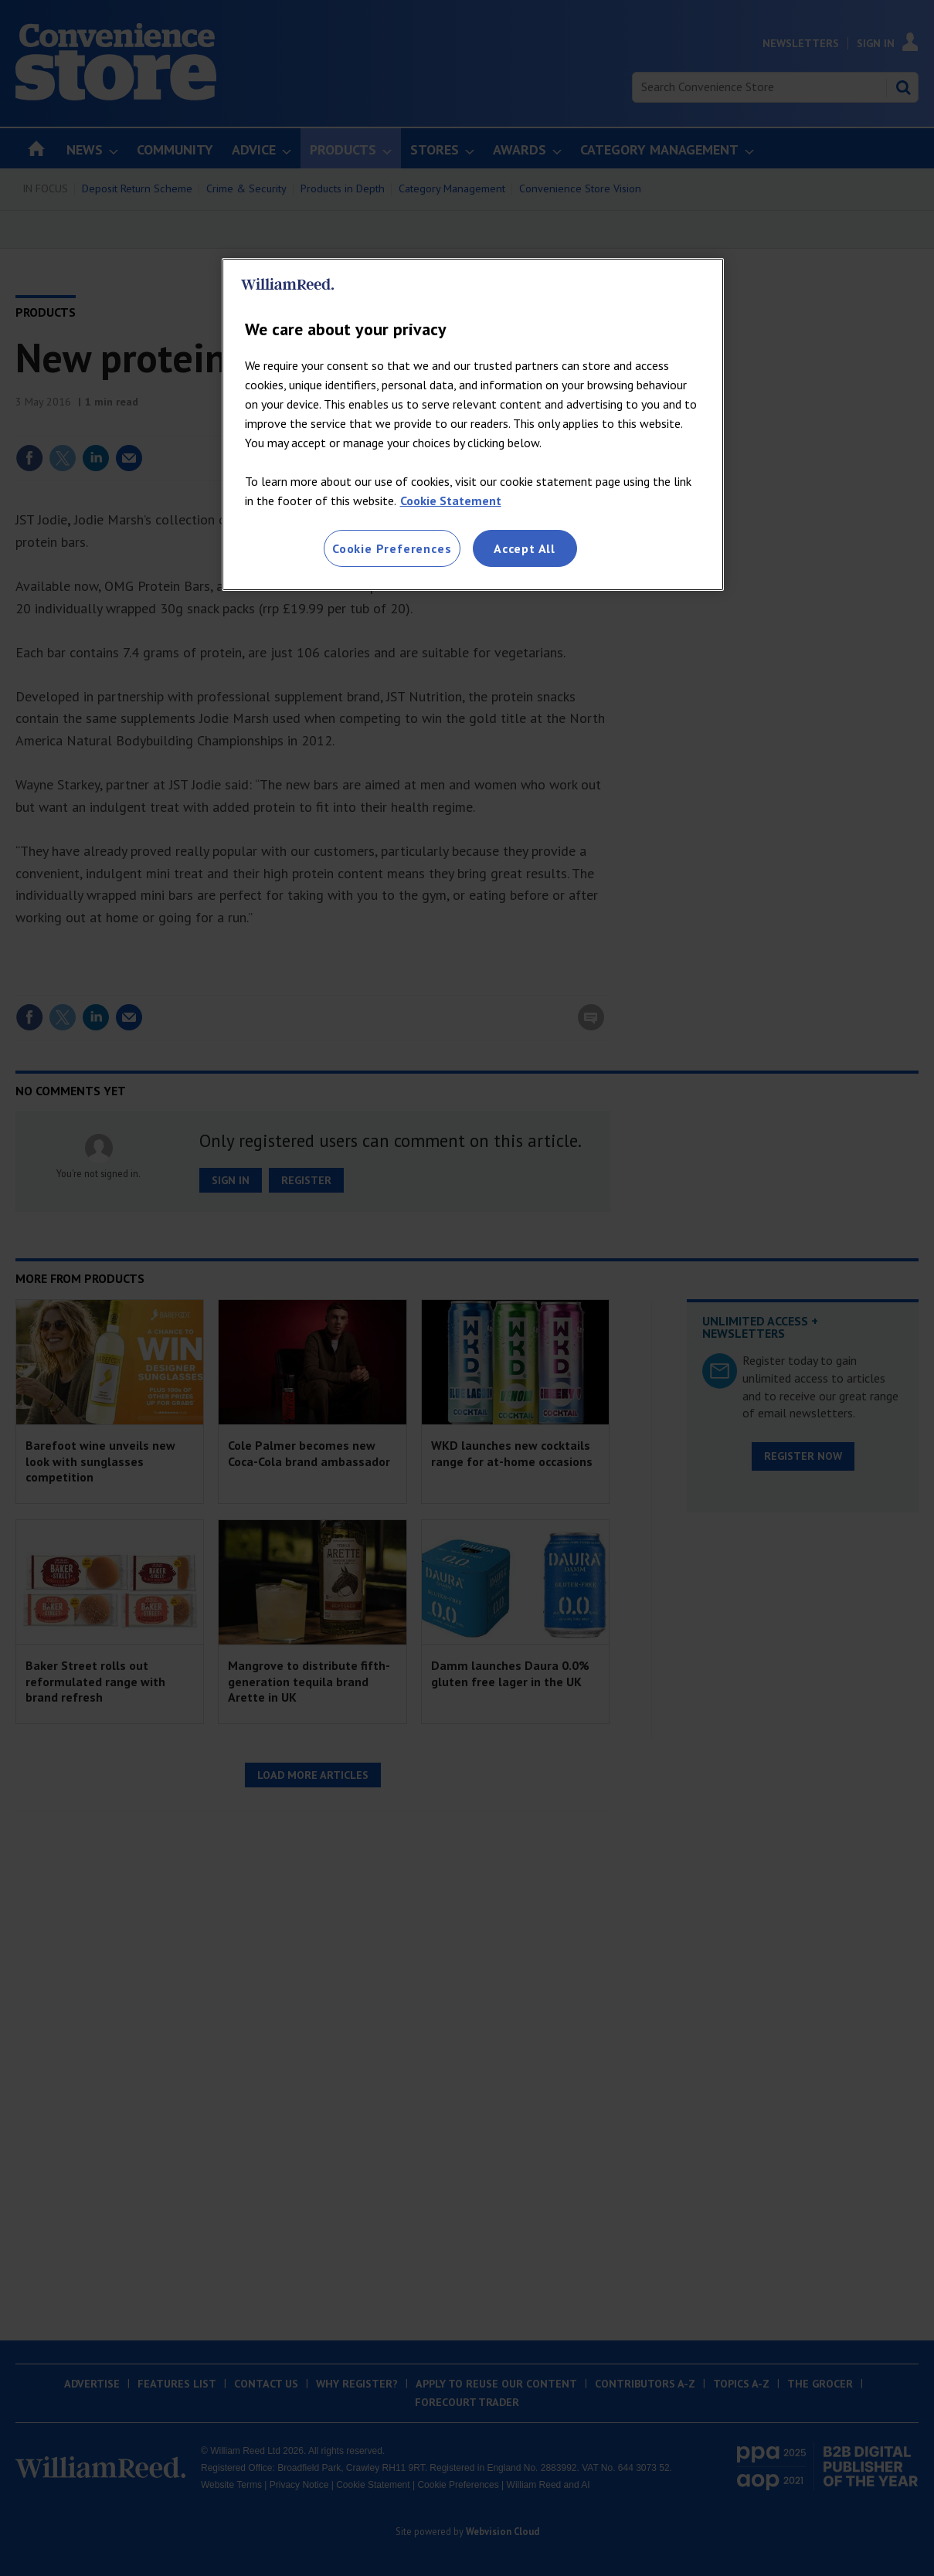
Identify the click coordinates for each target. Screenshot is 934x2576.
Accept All (524, 548)
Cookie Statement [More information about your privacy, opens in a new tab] (450, 500)
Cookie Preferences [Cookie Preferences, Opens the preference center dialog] (391, 548)
